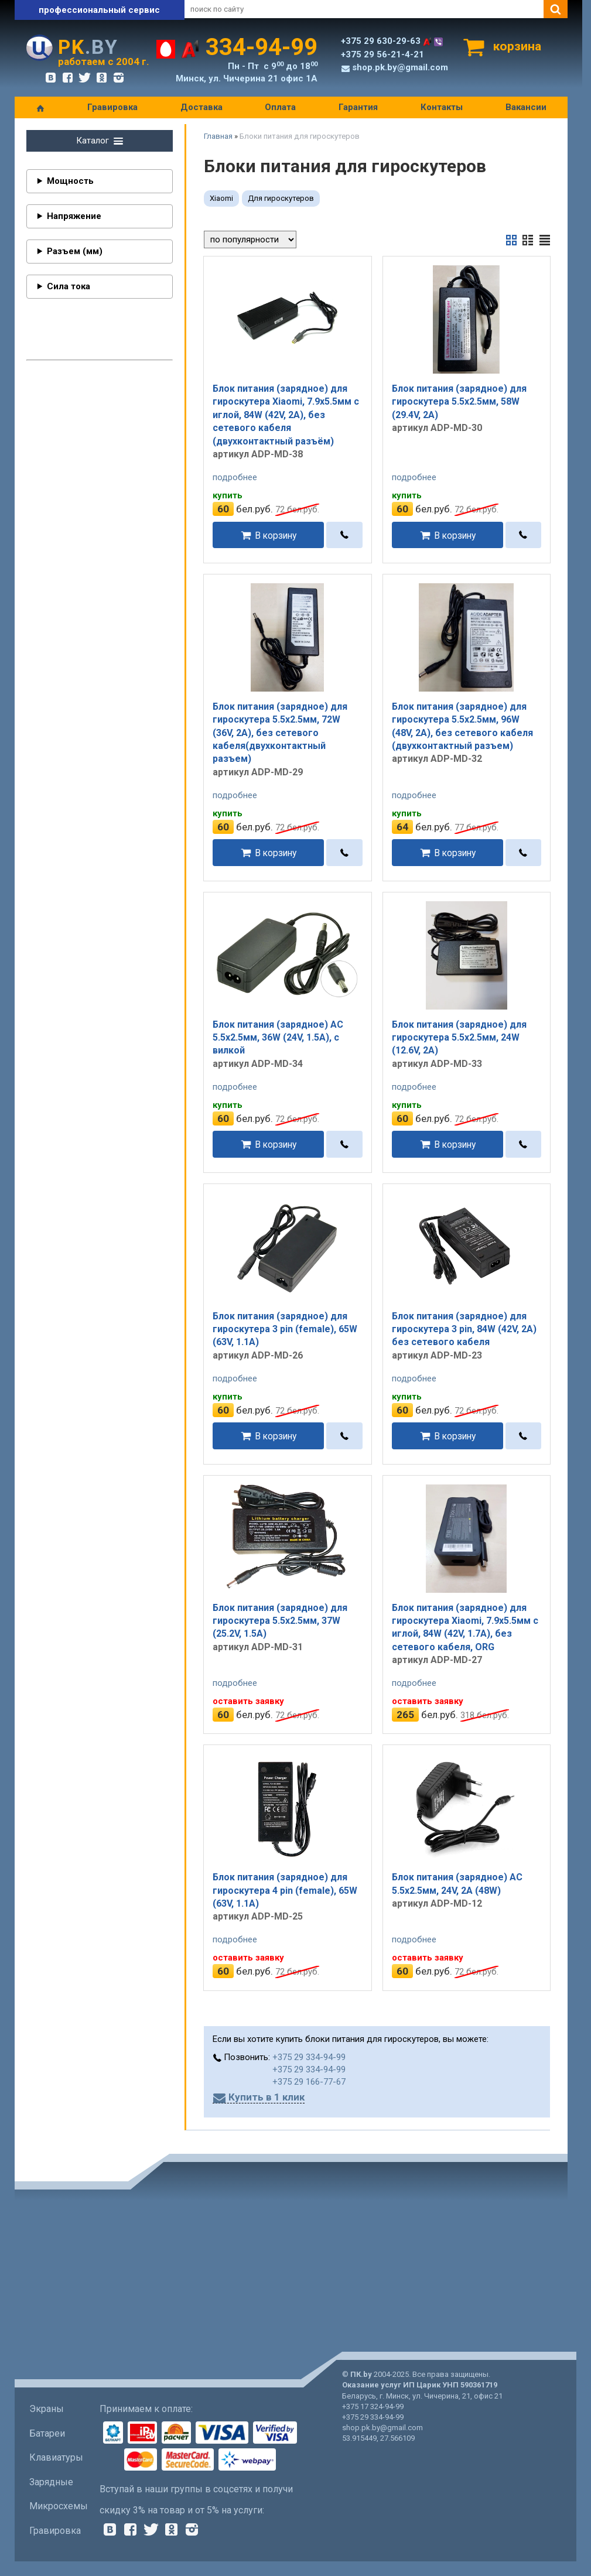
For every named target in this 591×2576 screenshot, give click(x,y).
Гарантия (358, 107)
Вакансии (525, 107)
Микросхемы (58, 2506)
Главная (218, 136)
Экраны (46, 2408)
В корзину (275, 534)
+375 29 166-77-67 (309, 2081)
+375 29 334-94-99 (309, 2057)
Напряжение (74, 216)
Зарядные (51, 2482)
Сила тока (68, 286)
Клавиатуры (56, 2457)
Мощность (70, 181)
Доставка (201, 107)
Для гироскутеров (281, 198)
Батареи (47, 2433)
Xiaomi (221, 198)
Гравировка (112, 107)
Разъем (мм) (75, 251)
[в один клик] (344, 535)
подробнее (235, 477)
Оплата (280, 107)
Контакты (442, 107)
